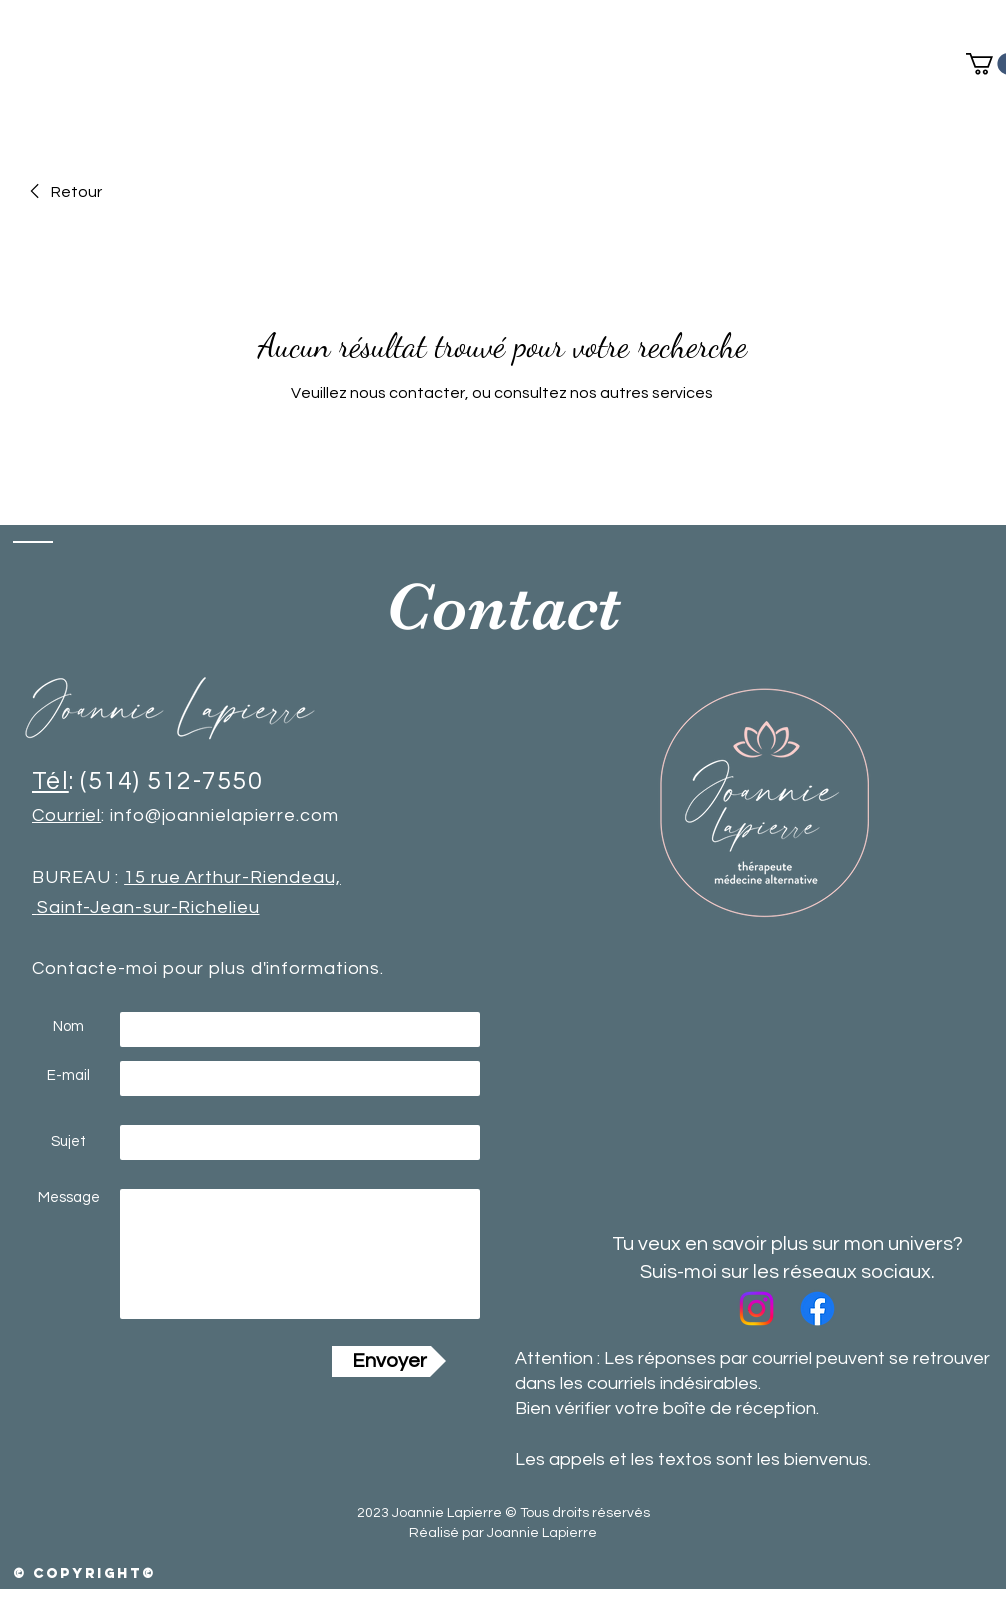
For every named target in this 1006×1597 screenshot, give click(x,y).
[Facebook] (817, 1308)
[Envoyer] (389, 1361)
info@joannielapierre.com (222, 815)
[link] (62, 192)
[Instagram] (756, 1308)
